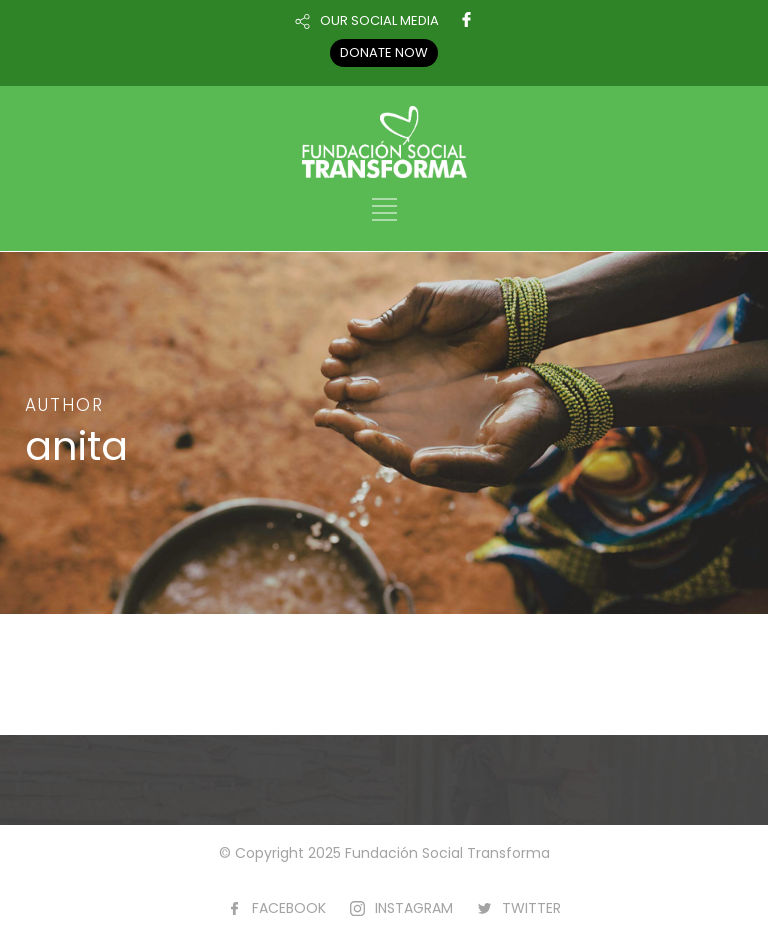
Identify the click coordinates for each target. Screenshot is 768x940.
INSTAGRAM (414, 908)
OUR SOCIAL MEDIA (379, 20)
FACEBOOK (289, 908)
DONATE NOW (384, 52)
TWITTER (531, 908)
